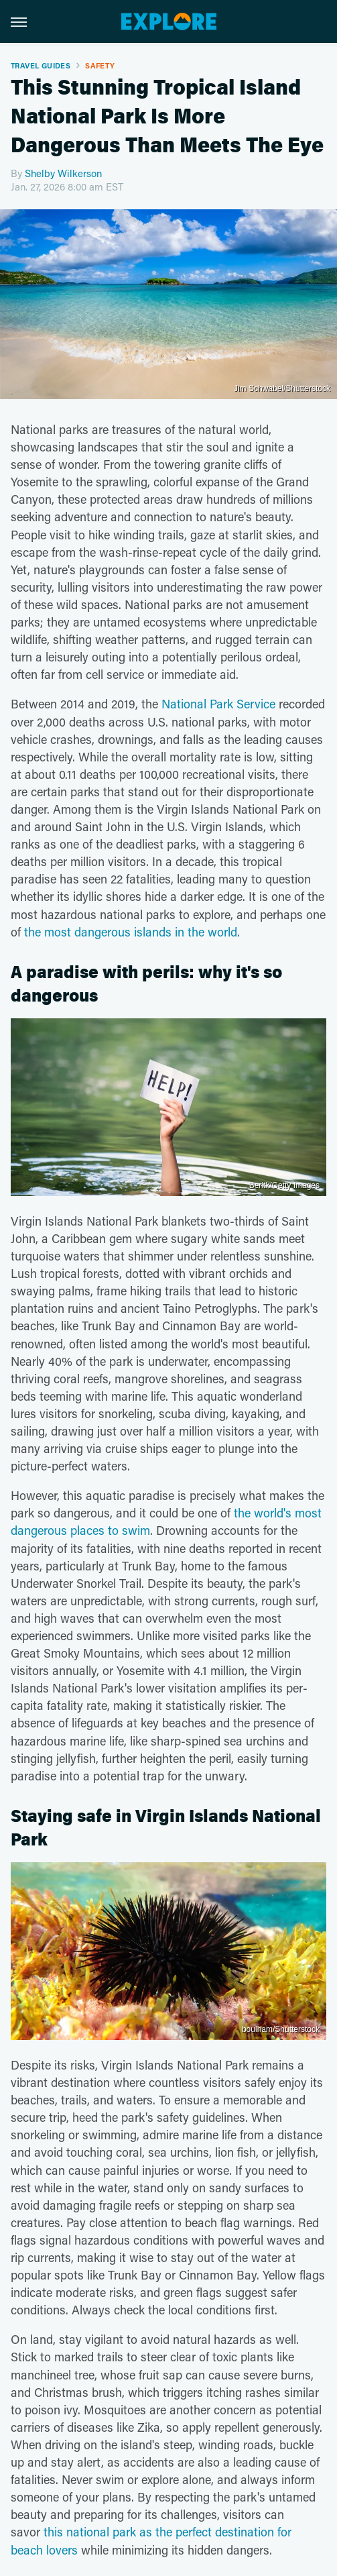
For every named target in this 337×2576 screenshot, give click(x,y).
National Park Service (218, 704)
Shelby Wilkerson (63, 173)
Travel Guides (40, 65)
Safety (100, 65)
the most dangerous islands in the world (130, 932)
